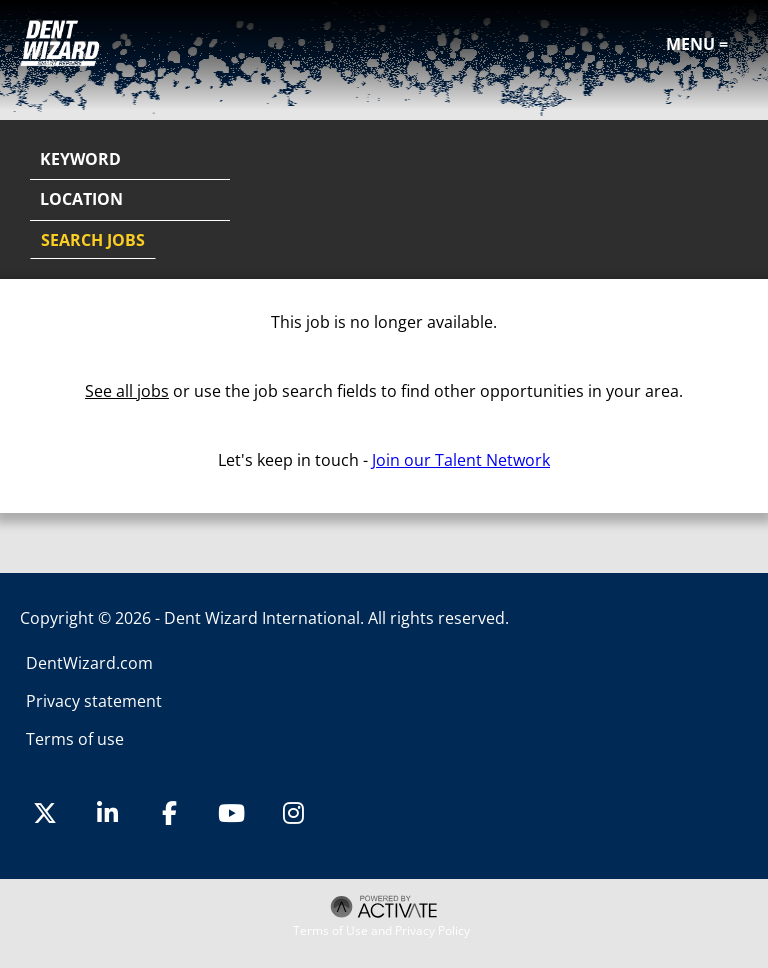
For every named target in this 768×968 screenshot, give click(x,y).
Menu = (697, 44)
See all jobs (127, 391)
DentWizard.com (89, 663)
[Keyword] (130, 160)
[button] (730, 201)
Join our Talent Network (461, 460)
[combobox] (130, 200)
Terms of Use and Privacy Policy (381, 931)
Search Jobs (93, 240)
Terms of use (75, 739)
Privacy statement (94, 701)
